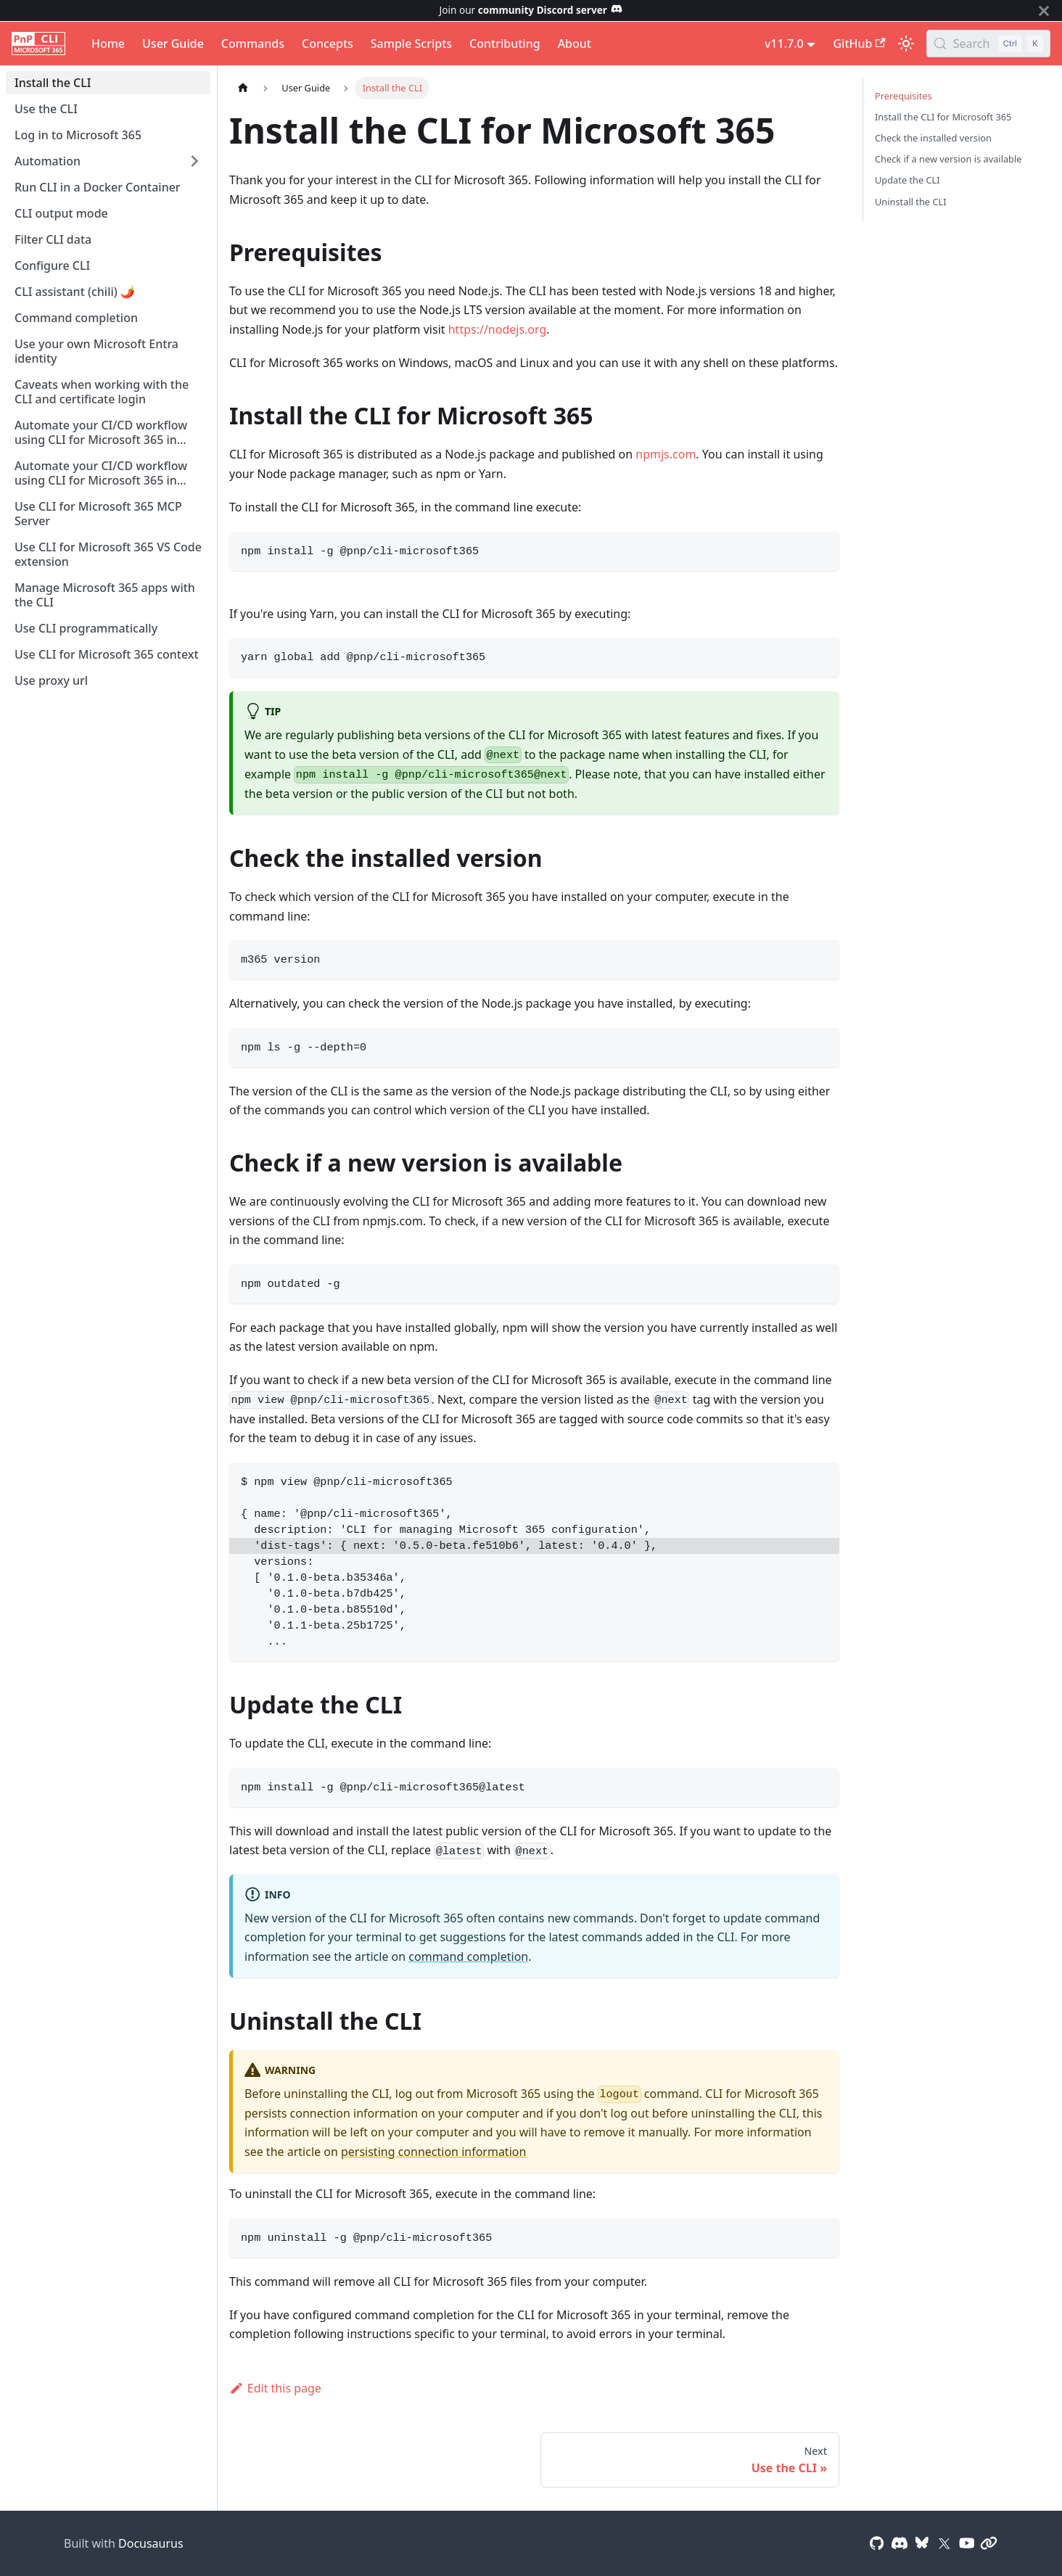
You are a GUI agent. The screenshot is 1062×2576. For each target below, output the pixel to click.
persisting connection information (433, 2152)
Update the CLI (907, 179)
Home (108, 44)
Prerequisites (903, 95)
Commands (252, 44)
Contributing (504, 44)
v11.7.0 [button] (784, 44)
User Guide (173, 44)
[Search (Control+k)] (988, 43)
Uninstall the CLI (911, 201)
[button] (108, 161)
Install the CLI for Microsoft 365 (943, 116)
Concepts (327, 44)
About (574, 44)
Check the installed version (933, 137)
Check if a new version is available (948, 158)
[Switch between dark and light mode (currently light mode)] (906, 43)
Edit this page (275, 2388)
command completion (468, 1956)
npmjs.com (665, 454)
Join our (531, 10)
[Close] (1044, 10)
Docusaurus (151, 2543)
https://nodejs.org (497, 329)
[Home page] (243, 88)
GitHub (859, 44)
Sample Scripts (411, 44)
